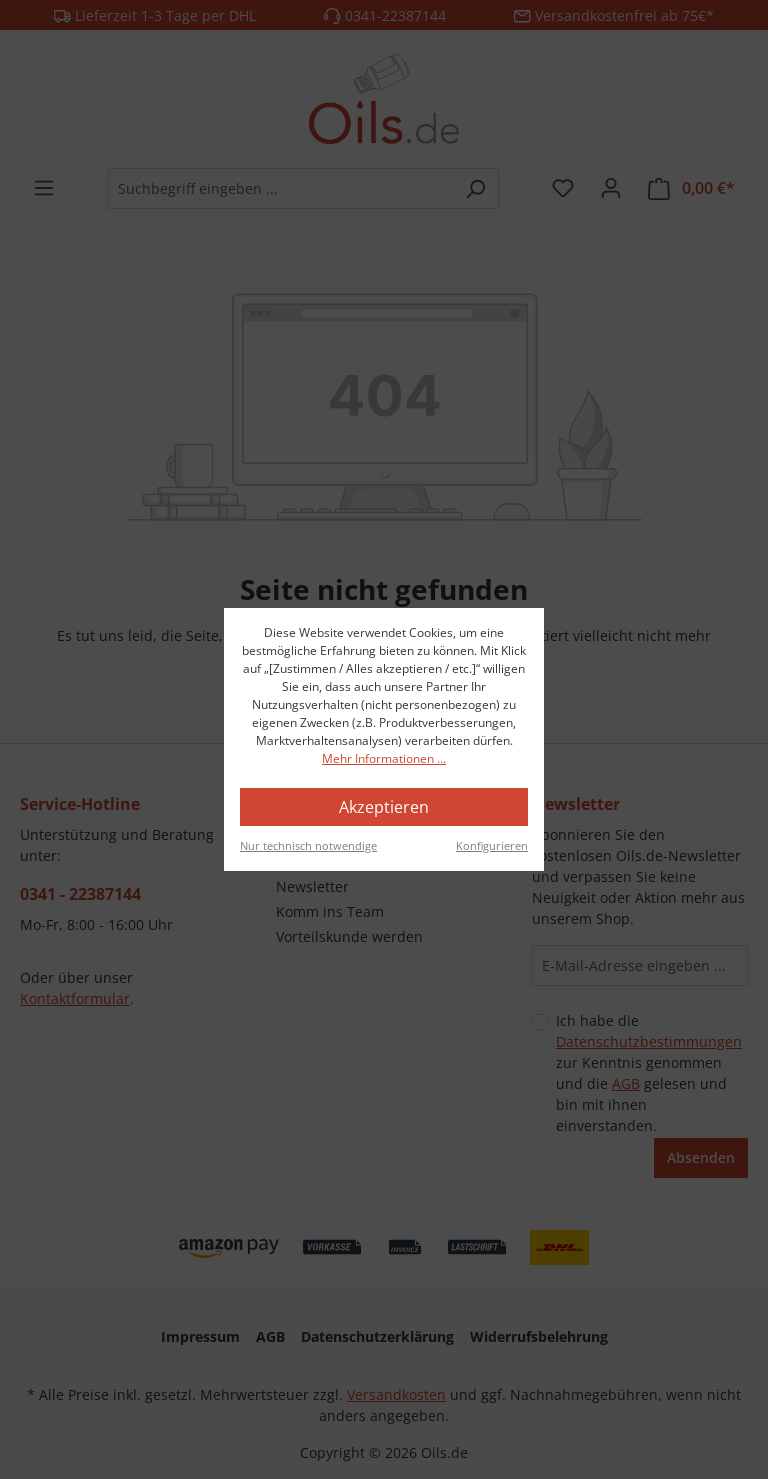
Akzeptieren (384, 807)
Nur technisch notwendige (308, 845)
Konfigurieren (492, 845)
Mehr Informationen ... (384, 758)
